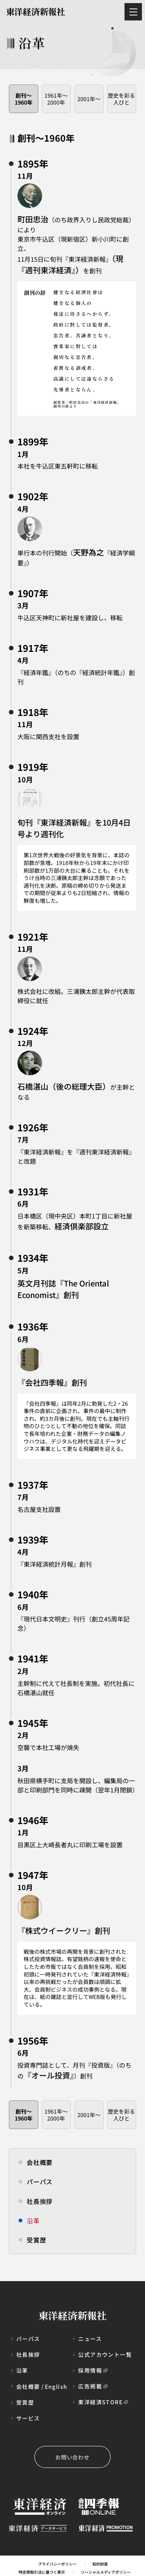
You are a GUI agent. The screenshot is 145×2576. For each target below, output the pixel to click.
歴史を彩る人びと (121, 98)
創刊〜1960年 (23, 98)
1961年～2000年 (56, 98)
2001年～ (89, 99)
